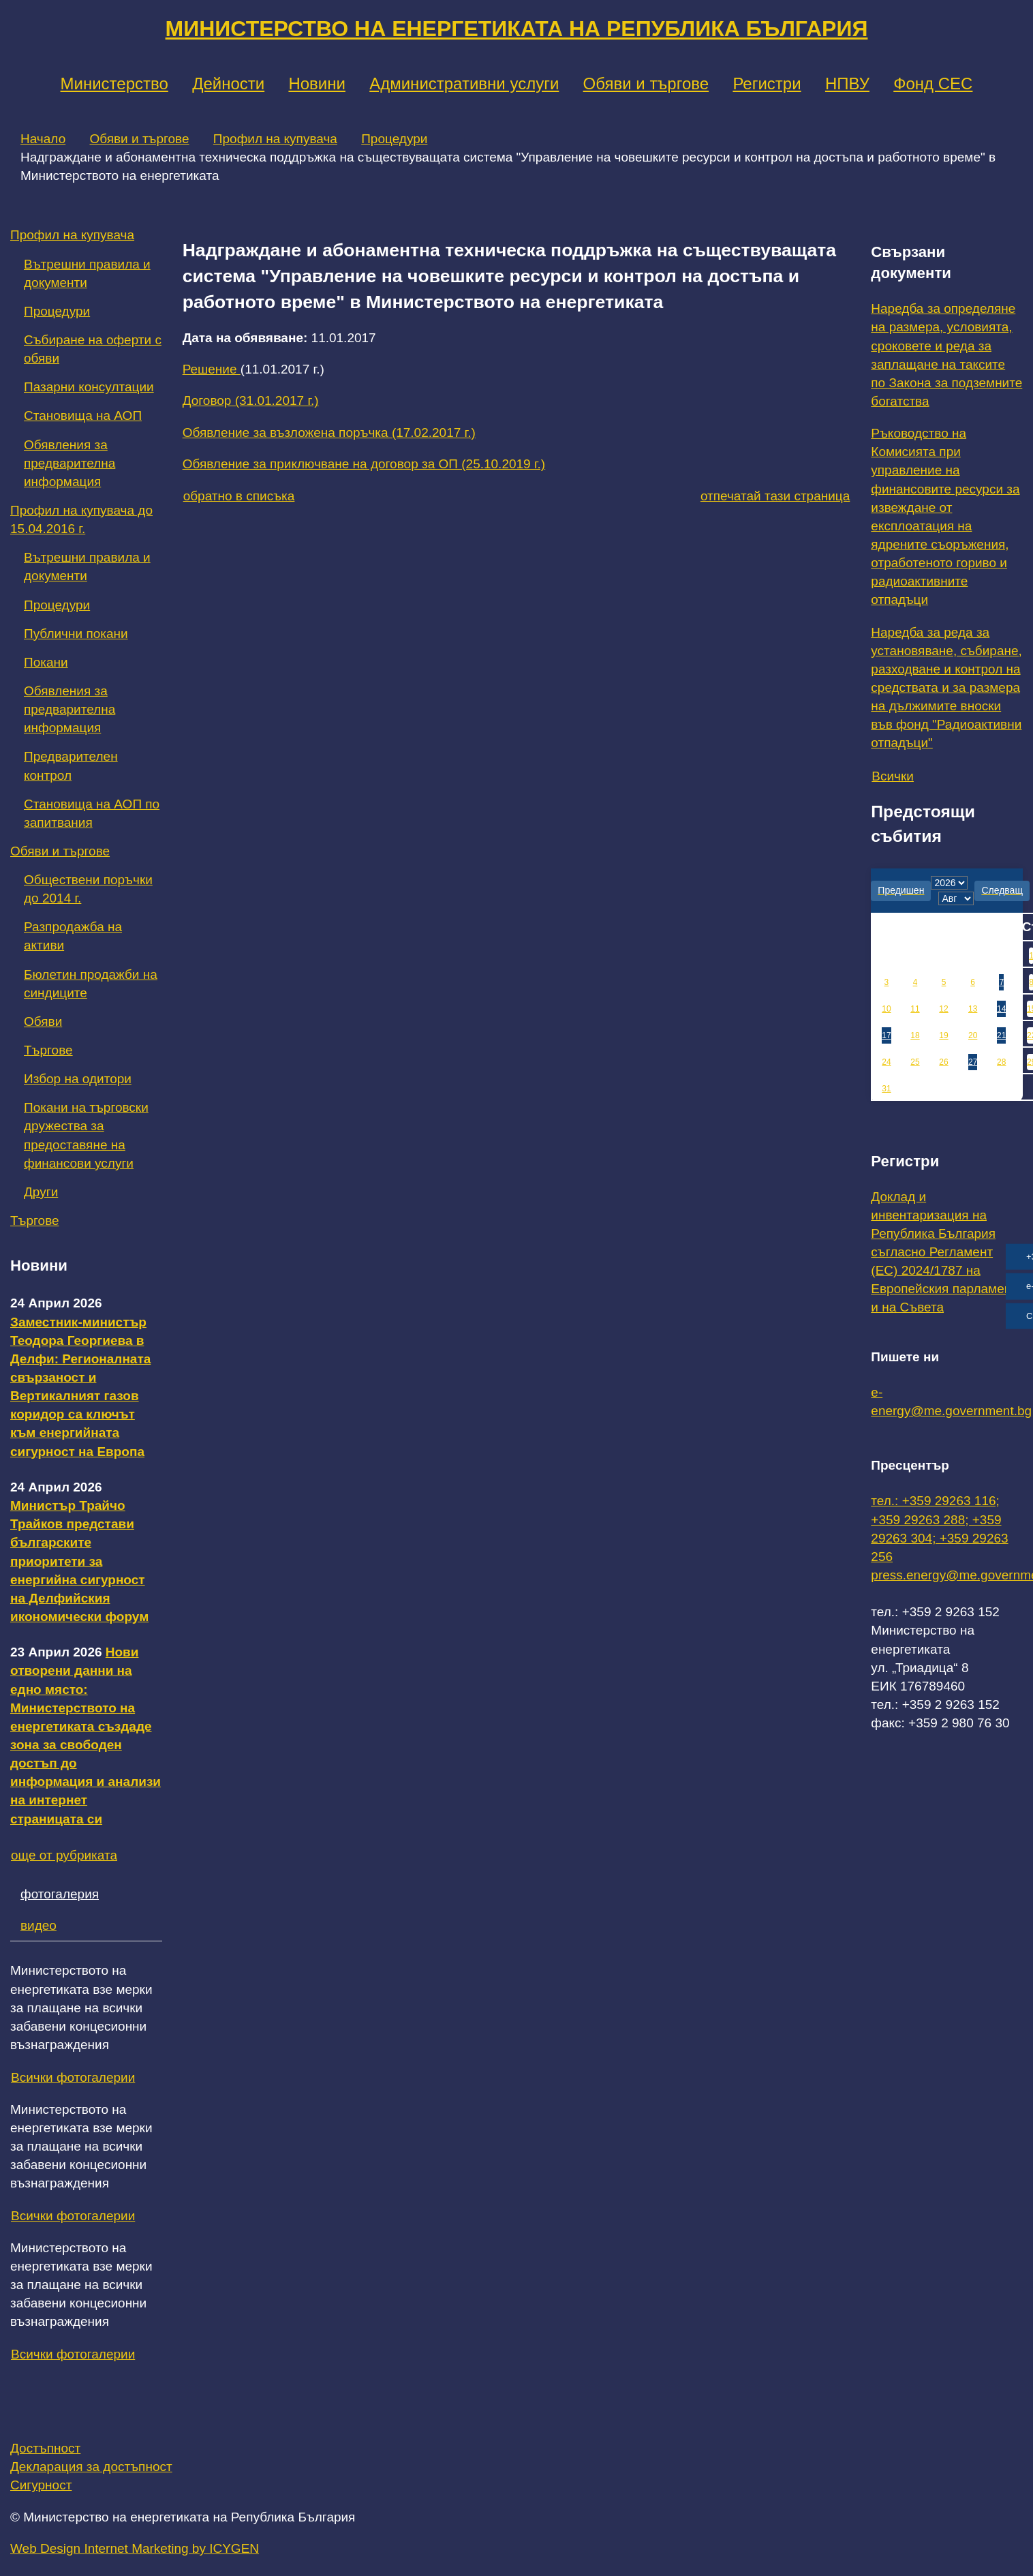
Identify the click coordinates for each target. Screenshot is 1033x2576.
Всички (893, 776)
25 (914, 1062)
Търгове (48, 1050)
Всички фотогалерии (73, 2077)
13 (972, 1009)
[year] (949, 883)
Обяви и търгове (646, 83)
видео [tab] (38, 1925)
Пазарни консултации (89, 387)
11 (914, 1009)
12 (943, 1009)
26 (943, 1062)
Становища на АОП (83, 415)
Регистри (767, 83)
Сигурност (41, 2485)
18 (914, 1035)
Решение (212, 369)
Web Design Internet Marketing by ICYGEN (134, 2548)
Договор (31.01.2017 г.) (251, 400)
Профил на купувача (275, 139)
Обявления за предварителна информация (69, 463)
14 (1001, 1009)
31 (886, 1088)
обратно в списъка (239, 496)
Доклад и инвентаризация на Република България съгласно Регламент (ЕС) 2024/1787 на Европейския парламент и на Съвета (944, 1252)
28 (1001, 1062)
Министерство (114, 83)
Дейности (228, 83)
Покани (46, 662)
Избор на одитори (78, 1079)
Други (41, 1192)
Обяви (43, 1021)
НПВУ (847, 83)
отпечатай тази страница (775, 496)
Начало (42, 139)
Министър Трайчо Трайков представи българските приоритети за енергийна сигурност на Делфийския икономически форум (79, 1561)
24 (886, 1062)
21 (1001, 1035)
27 (972, 1062)
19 (943, 1035)
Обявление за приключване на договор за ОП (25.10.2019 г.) (364, 464)
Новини (316, 83)
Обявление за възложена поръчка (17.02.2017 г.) (329, 432)
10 (886, 1009)
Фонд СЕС (932, 83)
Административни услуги (464, 83)
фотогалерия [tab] (59, 1894)
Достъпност (45, 2448)
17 (886, 1035)
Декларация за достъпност (91, 2466)
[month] (956, 898)
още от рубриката (64, 1855)
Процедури (394, 139)
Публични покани (76, 633)
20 (972, 1035)
